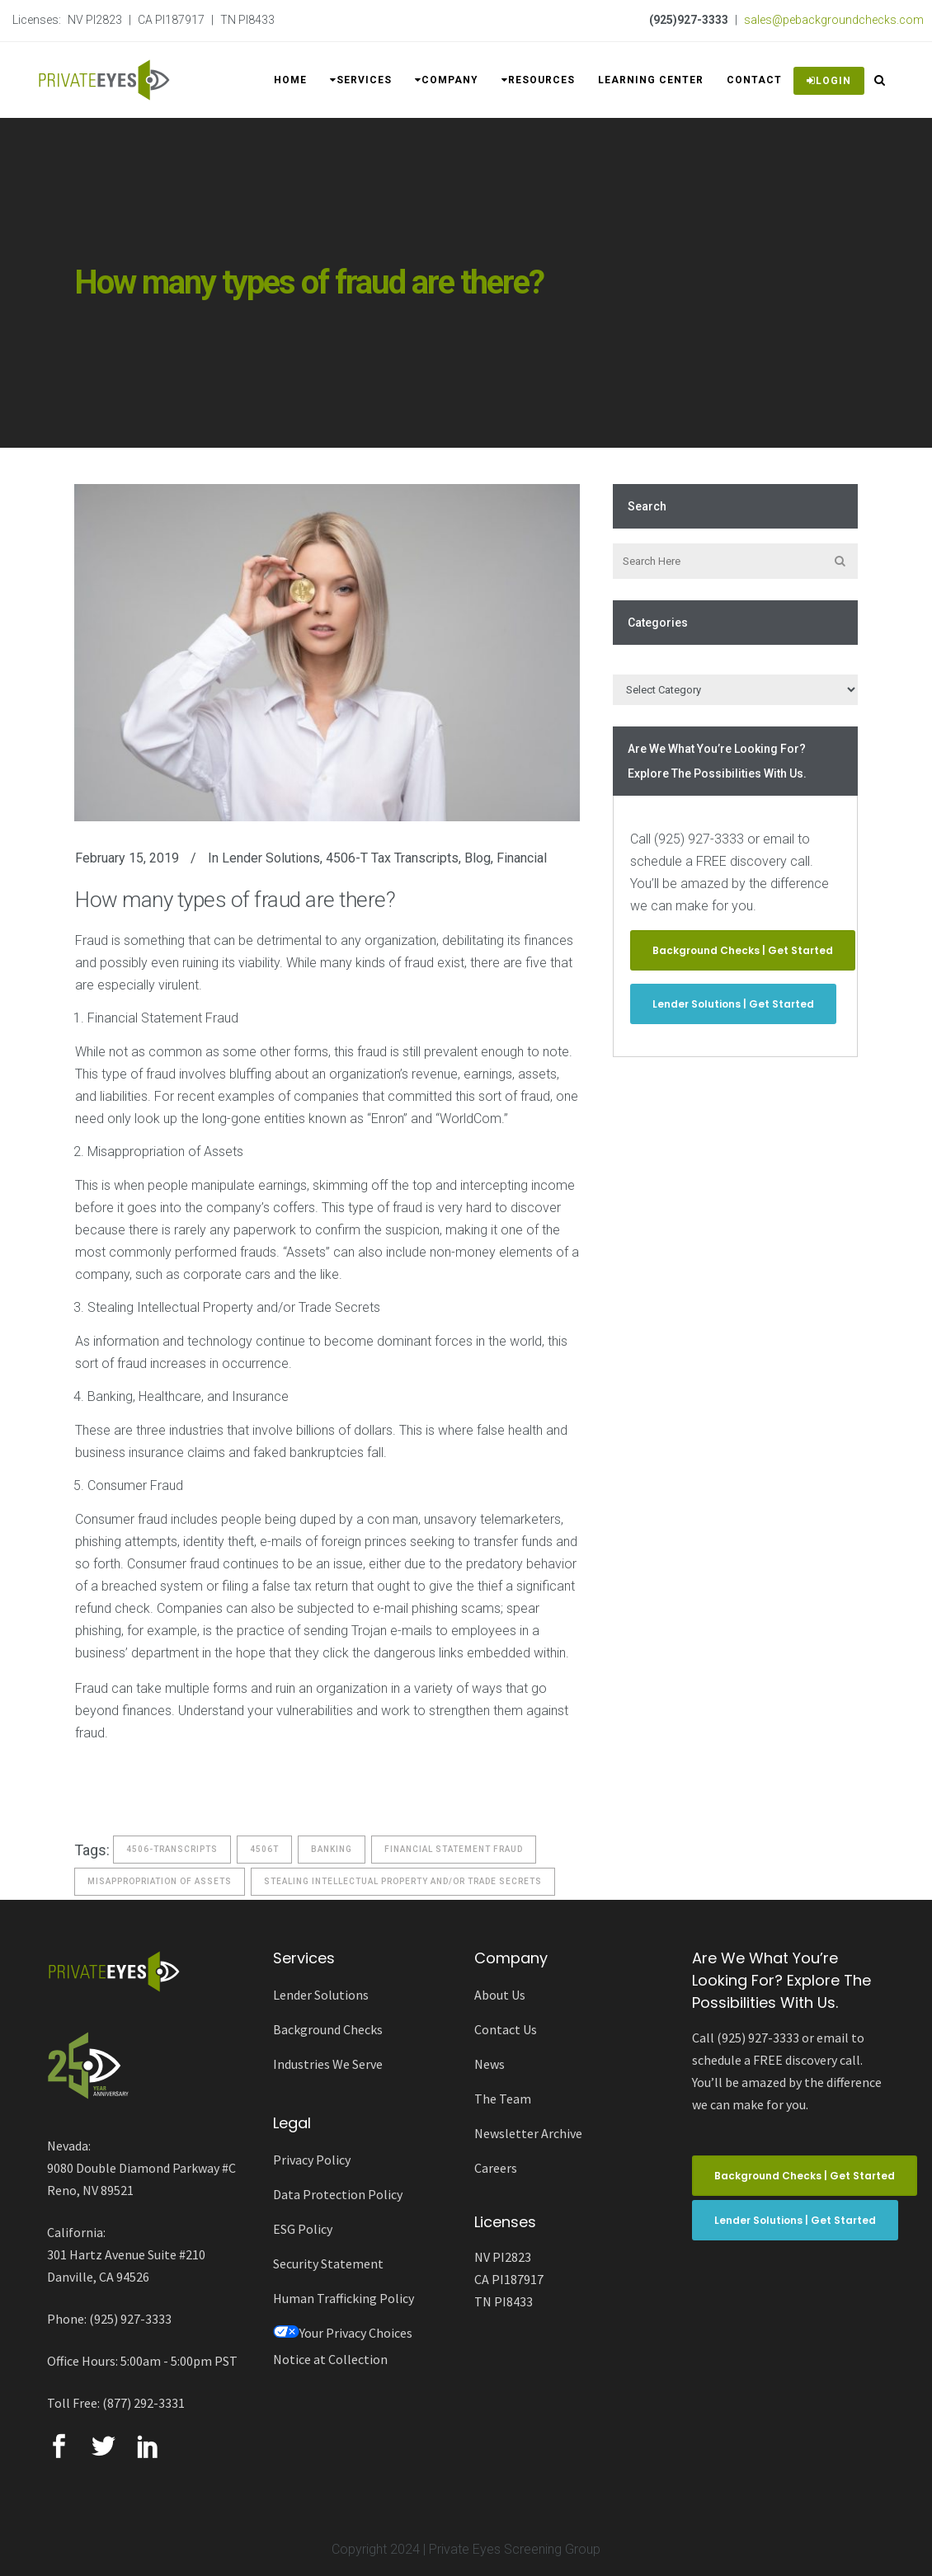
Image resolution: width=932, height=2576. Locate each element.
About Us (499, 1994)
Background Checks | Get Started (742, 950)
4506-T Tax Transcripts (392, 858)
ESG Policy (302, 2229)
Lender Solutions (271, 858)
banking (331, 1849)
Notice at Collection (330, 2359)
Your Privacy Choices (342, 2333)
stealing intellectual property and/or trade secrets (403, 1881)
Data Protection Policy (337, 2194)
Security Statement (328, 2263)
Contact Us (505, 2029)
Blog (477, 858)
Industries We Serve (328, 2064)
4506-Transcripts (172, 1849)
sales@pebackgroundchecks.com (834, 19)
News (489, 2064)
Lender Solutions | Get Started (733, 1004)
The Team (502, 2098)
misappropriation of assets (159, 1881)
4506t (264, 1849)
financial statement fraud (453, 1849)
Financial (522, 858)
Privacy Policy (312, 2159)
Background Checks (328, 2029)
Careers (495, 2168)
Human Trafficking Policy (343, 2298)
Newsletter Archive (528, 2133)
